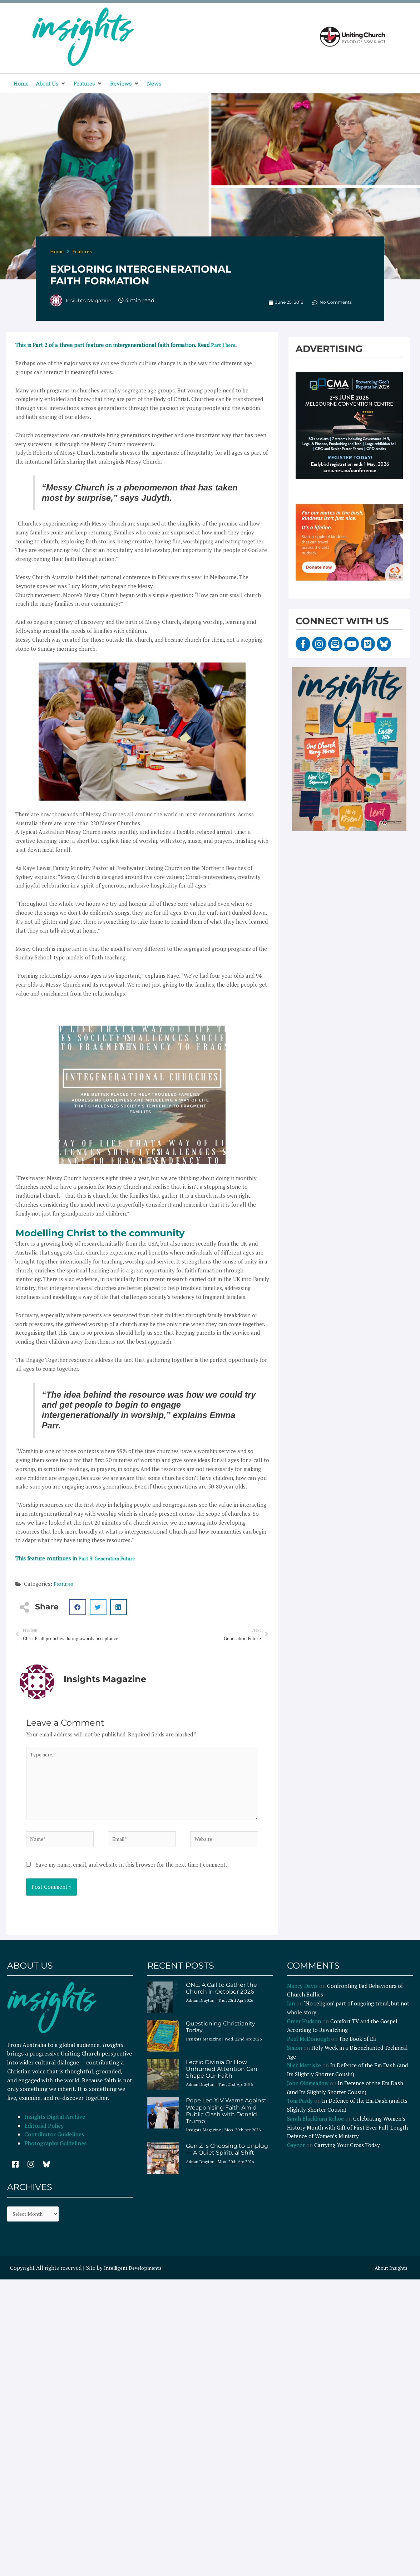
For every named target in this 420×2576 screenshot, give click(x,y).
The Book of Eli (357, 2048)
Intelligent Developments (135, 2279)
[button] (51, 83)
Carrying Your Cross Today (347, 2155)
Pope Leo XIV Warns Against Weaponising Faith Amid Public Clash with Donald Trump (226, 2121)
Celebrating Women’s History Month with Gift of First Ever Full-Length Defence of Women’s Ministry (347, 2137)
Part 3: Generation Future (110, 1558)
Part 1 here (224, 344)
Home (57, 251)
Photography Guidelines (55, 2153)
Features (82, 251)
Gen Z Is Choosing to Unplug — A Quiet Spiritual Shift (227, 2159)
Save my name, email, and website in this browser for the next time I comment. (131, 1874)
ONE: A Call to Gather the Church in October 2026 (221, 1998)
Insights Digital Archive (54, 2127)
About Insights (389, 2279)
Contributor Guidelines (54, 2144)
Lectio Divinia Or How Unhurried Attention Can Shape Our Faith (221, 2079)
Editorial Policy (44, 2136)
